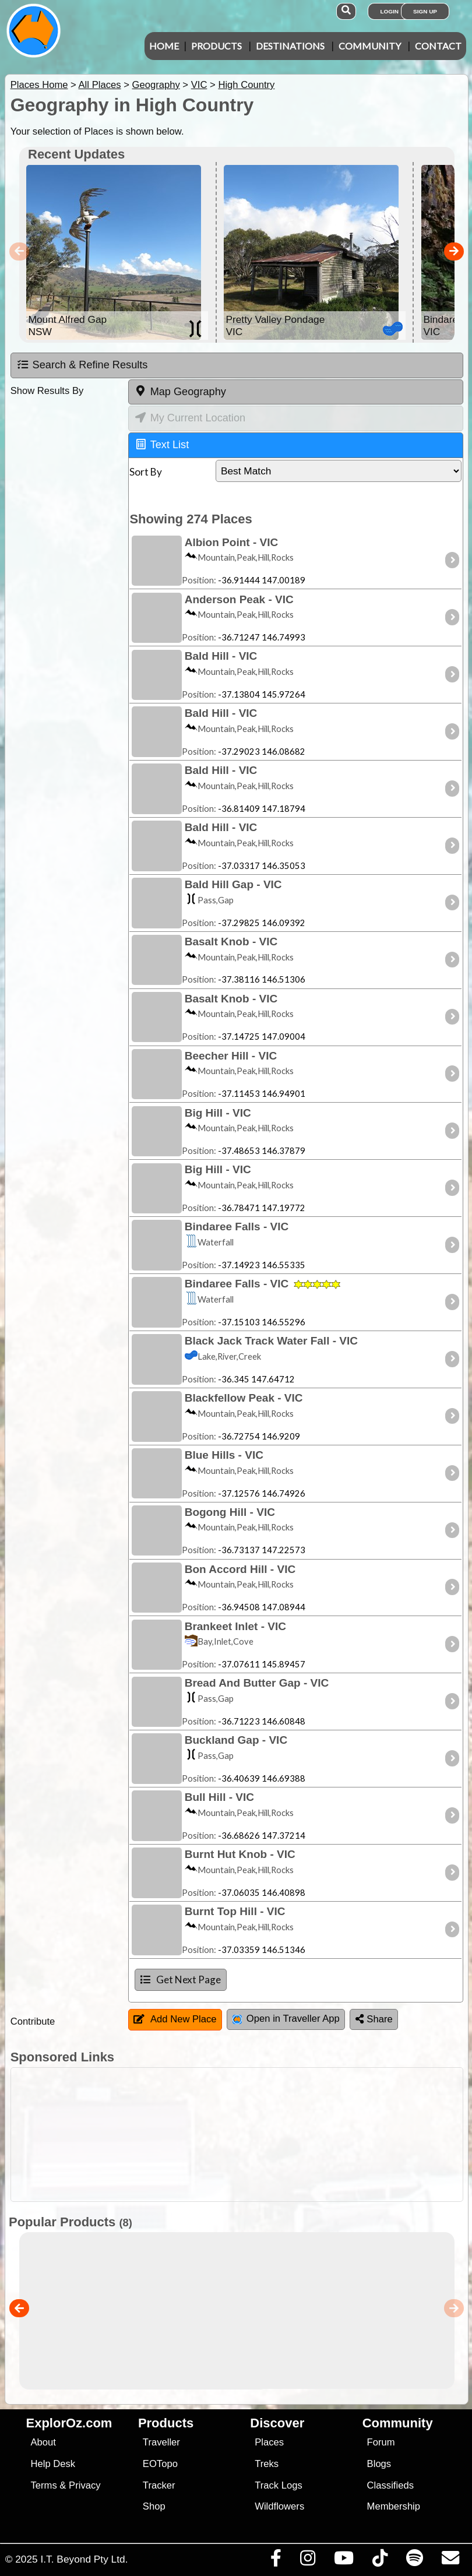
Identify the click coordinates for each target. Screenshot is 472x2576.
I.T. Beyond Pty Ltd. (84, 2559)
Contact (438, 45)
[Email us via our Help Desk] (450, 2561)
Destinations (290, 45)
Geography (155, 84)
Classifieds (390, 2485)
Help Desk (52, 2463)
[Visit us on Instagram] (307, 2561)
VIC (199, 84)
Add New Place (175, 2019)
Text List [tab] (162, 444)
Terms (43, 2485)
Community (370, 45)
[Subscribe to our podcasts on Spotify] (414, 2561)
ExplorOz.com (69, 2423)
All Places (100, 84)
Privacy (85, 2485)
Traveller (161, 2442)
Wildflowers (279, 2506)
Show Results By (47, 390)
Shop (154, 2506)
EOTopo (160, 2463)
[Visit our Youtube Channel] (343, 2561)
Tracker (159, 2485)
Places (269, 2442)
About (42, 2442)
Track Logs (278, 2485)
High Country (246, 84)
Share (374, 2019)
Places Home (39, 84)
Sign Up (425, 11)
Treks (267, 2463)
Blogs (379, 2463)
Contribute (32, 2021)
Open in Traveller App (286, 2018)
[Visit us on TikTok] (380, 2561)
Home (164, 45)
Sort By (145, 472)
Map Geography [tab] (180, 391)
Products (216, 45)
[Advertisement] (242, 2134)
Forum (381, 2442)
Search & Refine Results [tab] (82, 365)
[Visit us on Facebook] (276, 2561)
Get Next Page (180, 1979)
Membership (393, 2506)
